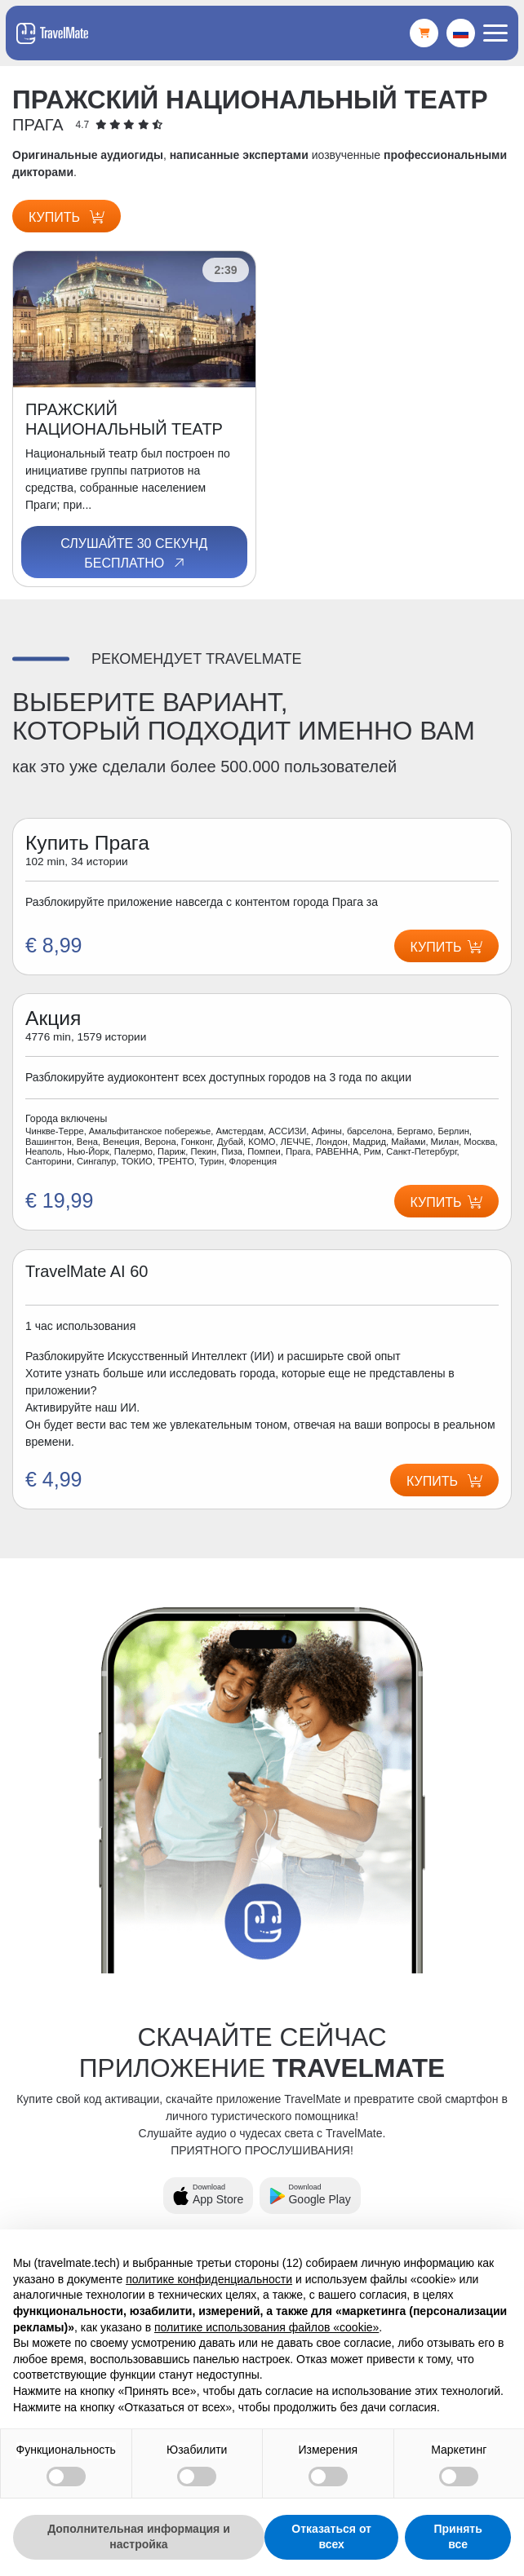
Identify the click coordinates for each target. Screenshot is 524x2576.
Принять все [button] (458, 2537)
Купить (66, 217)
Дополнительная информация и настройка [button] (138, 2537)
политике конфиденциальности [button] (209, 2279)
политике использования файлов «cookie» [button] (266, 2327)
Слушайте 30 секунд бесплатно (133, 554)
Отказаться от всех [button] (331, 2537)
